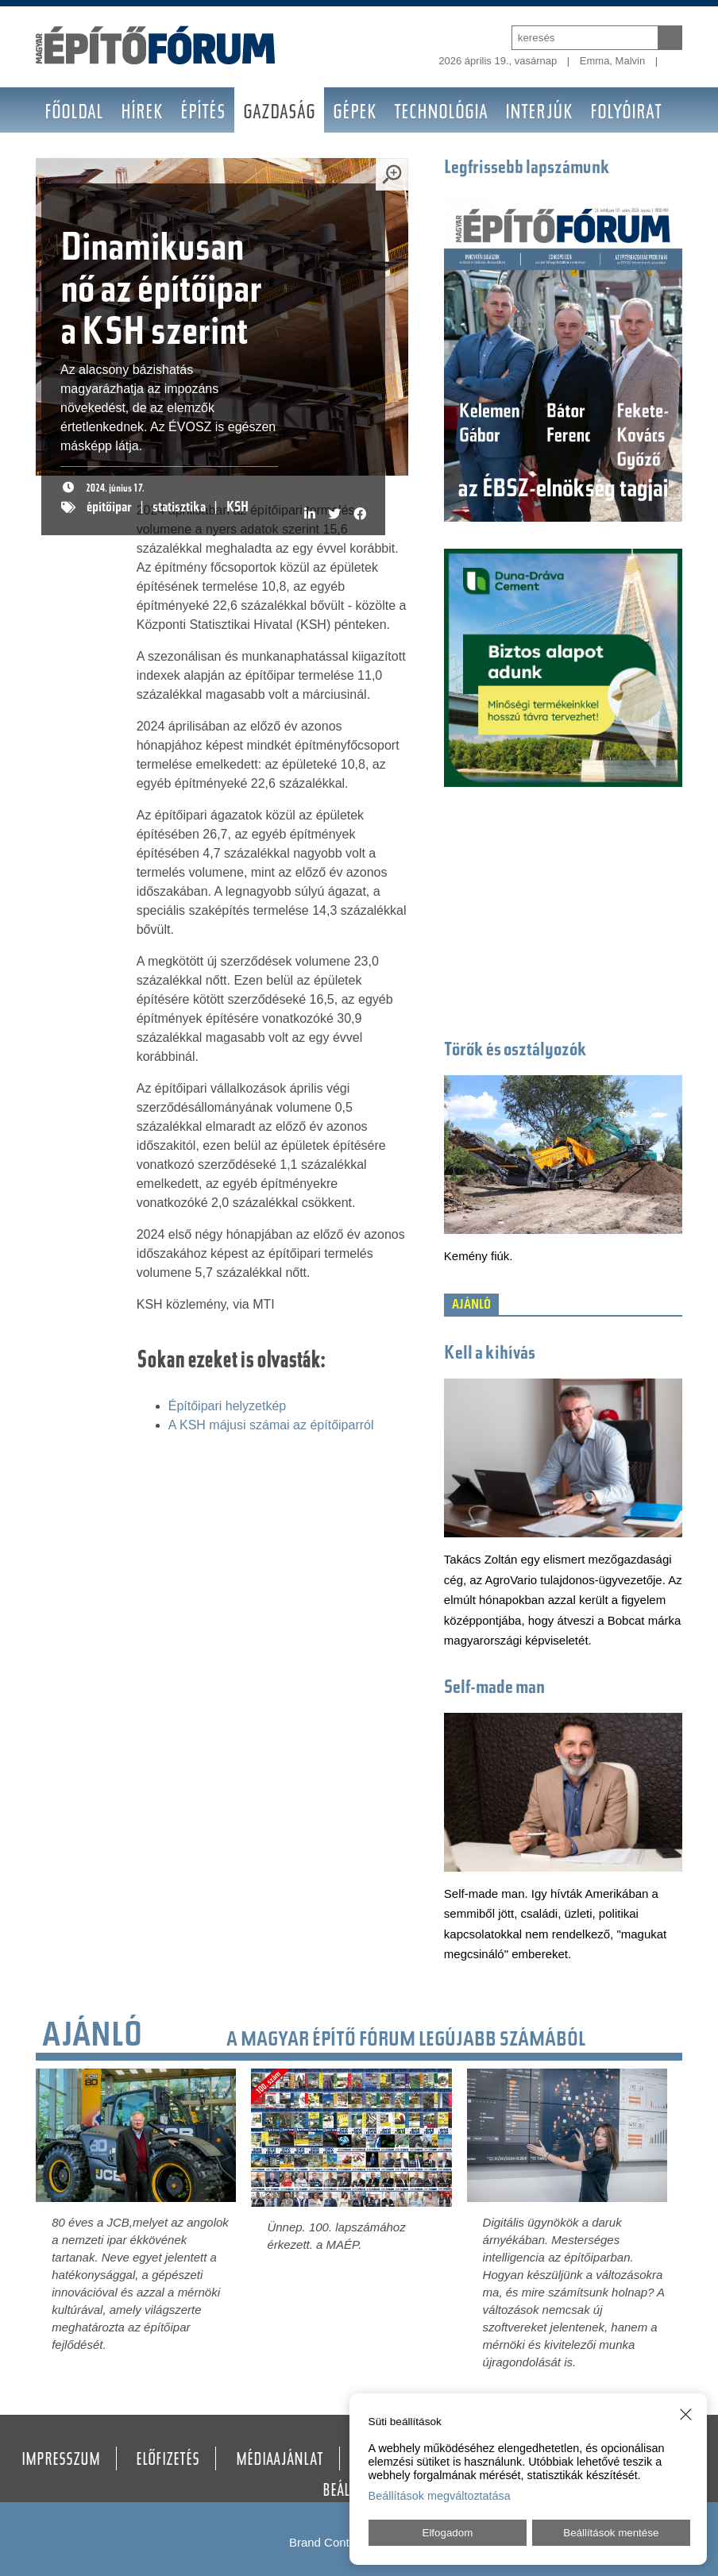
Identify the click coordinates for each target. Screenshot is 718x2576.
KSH (237, 508)
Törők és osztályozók (515, 1051)
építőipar (109, 508)
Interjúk (539, 114)
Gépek (354, 114)
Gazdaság (279, 114)
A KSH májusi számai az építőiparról (271, 1425)
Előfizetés (167, 2461)
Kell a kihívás (489, 1354)
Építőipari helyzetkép (227, 1406)
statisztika (179, 508)
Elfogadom (448, 2533)
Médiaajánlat (279, 2461)
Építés (203, 114)
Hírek (142, 114)
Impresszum (60, 2461)
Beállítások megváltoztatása (440, 2495)
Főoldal (73, 114)
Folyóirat (626, 114)
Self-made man (494, 1688)
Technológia (441, 114)
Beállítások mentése (610, 2533)
